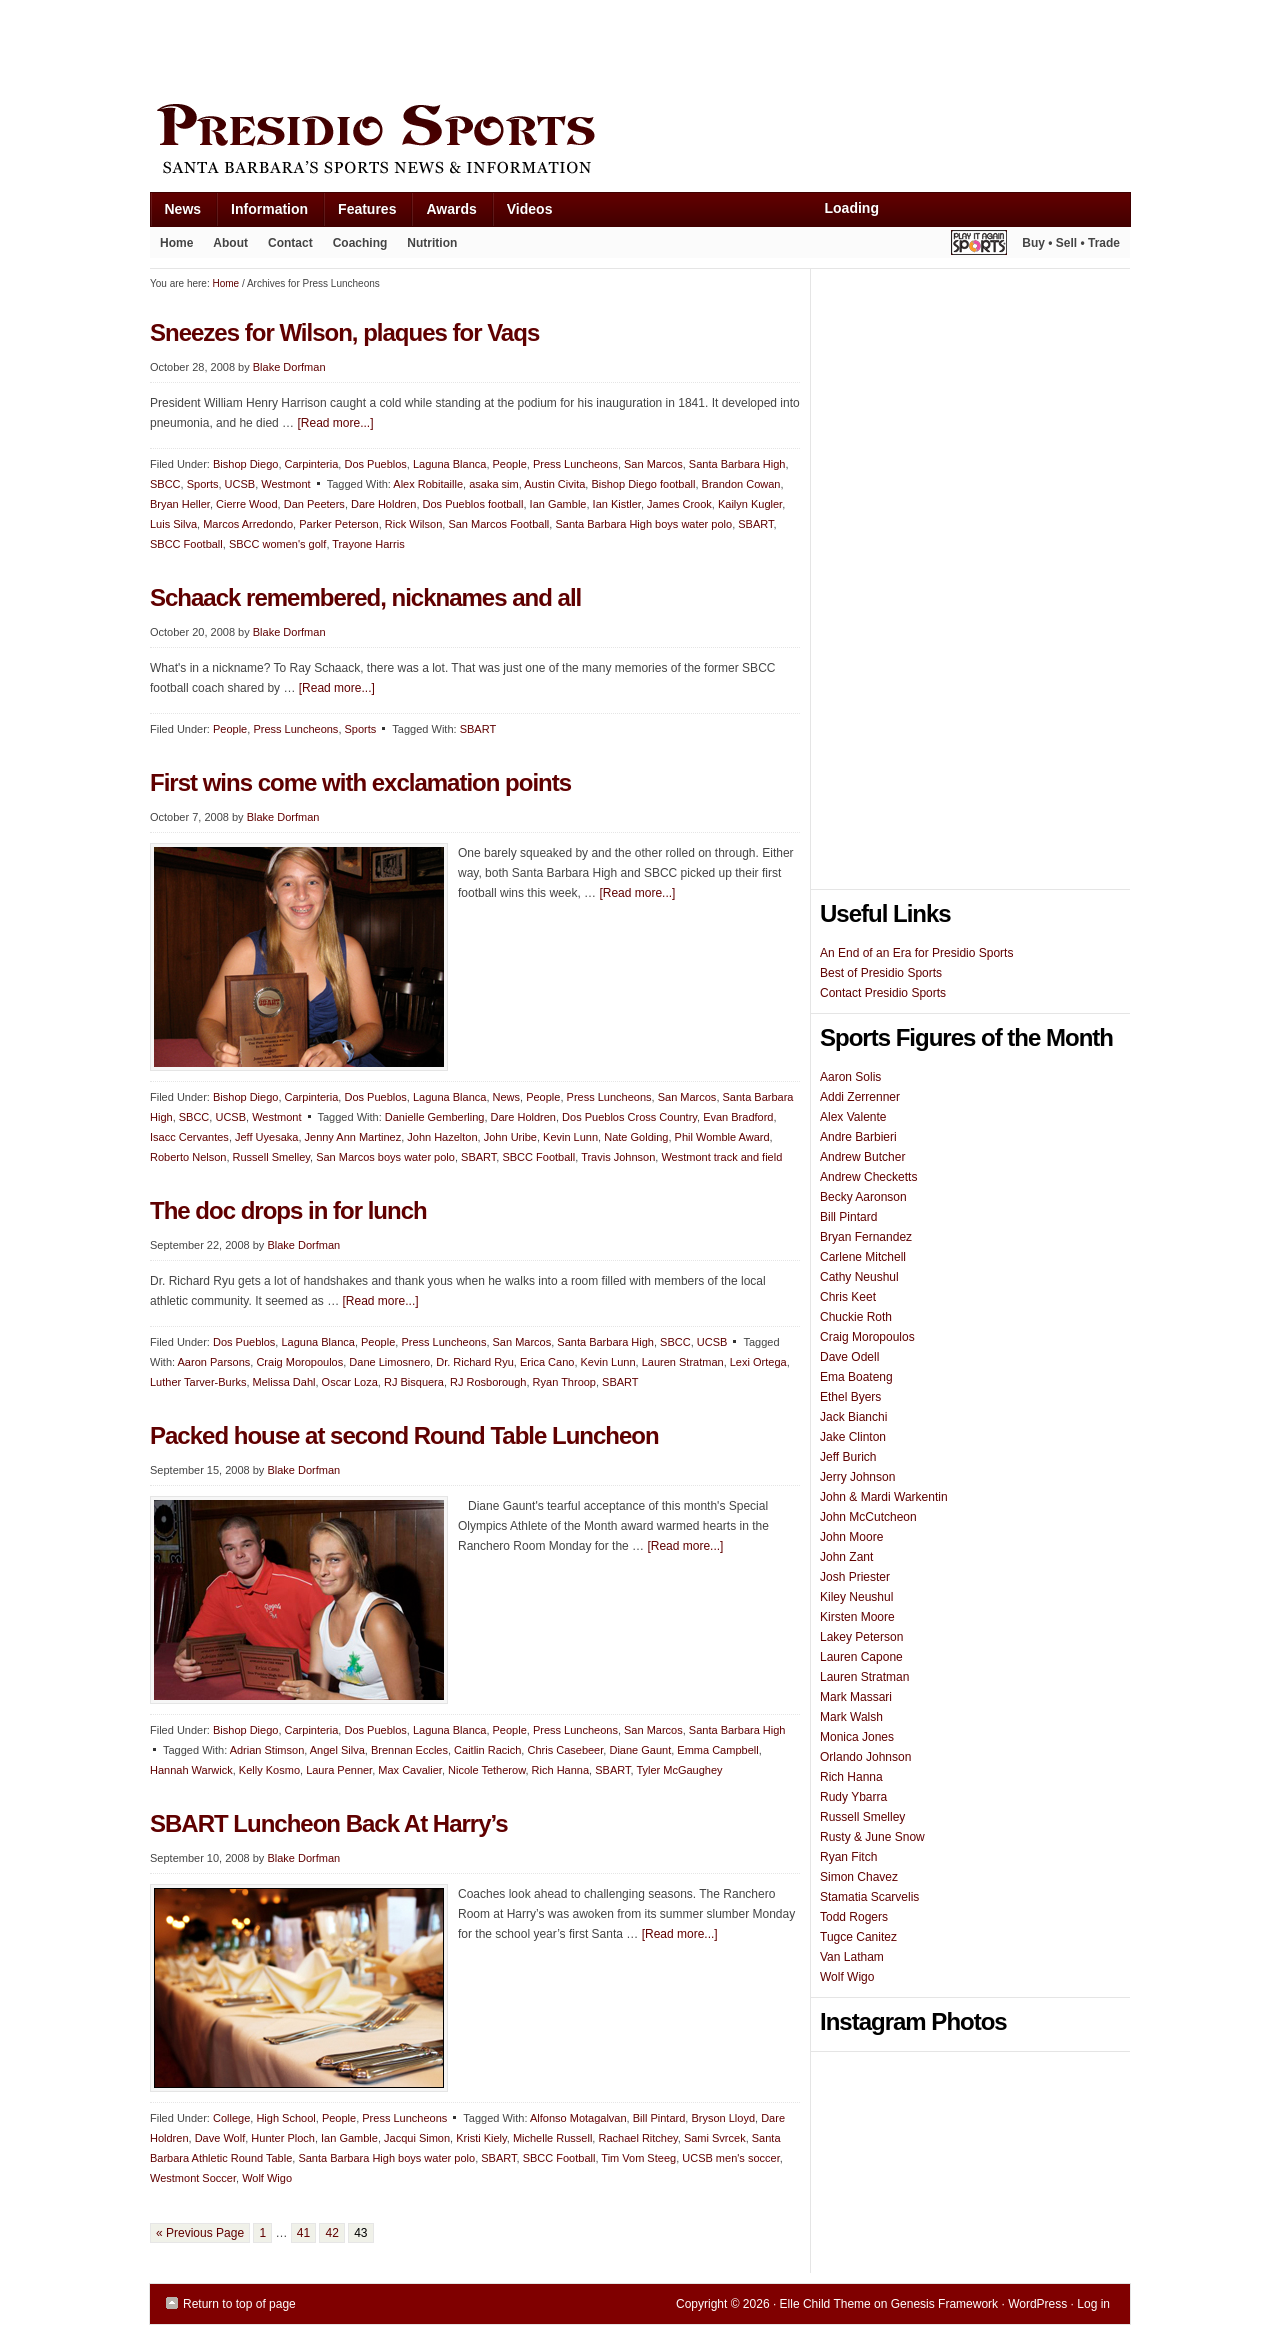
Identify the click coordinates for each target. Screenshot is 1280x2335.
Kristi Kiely (481, 2138)
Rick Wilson (413, 524)
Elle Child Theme (825, 2304)
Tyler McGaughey (679, 1770)
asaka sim (494, 484)
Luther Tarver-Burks (198, 1382)
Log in (1093, 2304)
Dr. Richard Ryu (475, 1362)
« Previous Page (200, 2233)
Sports (203, 484)
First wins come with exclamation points (360, 782)
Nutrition (432, 243)
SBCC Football (186, 544)
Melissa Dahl (284, 1382)
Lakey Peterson (861, 1637)
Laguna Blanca (449, 464)
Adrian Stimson (267, 1750)
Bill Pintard (659, 2118)
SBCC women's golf (277, 544)
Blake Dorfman (289, 367)
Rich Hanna (560, 1770)
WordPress (1037, 2304)
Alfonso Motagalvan (578, 2118)
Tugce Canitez (858, 1937)
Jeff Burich (848, 1457)
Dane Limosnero (389, 1362)
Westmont (285, 484)
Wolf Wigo (267, 2178)
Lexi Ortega (758, 1362)
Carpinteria (312, 464)
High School (285, 2118)
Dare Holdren (383, 504)
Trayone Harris (368, 544)
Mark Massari (856, 1697)
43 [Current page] (360, 2233)
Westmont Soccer (193, 2178)
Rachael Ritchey (637, 2138)
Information (262, 213)
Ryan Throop (564, 1382)
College (231, 2118)
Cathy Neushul (859, 1277)
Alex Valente (853, 1117)
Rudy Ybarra (853, 1797)
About (225, 247)
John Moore (851, 1537)
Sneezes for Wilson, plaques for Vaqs (344, 332)
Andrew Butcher (862, 1157)
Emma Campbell (717, 1750)
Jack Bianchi (853, 1417)
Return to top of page (239, 2304)
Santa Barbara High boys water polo (643, 524)
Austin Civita (554, 484)
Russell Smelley (271, 1157)
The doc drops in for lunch (288, 1210)
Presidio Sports (640, 142)
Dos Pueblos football (473, 504)
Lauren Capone (861, 1657)
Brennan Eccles (409, 1750)
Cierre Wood (247, 504)
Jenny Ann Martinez (353, 1137)
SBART (755, 524)
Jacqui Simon (417, 2138)
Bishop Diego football (643, 484)
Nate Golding (636, 1137)
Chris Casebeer (565, 1750)
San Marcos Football (498, 524)
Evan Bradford (738, 1117)
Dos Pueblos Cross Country (629, 1117)
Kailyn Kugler (750, 504)
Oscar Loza (350, 1382)
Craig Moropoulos (299, 1362)
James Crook (679, 504)
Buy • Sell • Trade (1071, 243)
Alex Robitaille (428, 484)
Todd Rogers (854, 1917)
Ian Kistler (617, 504)
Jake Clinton (853, 1437)
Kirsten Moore (857, 1617)
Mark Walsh (851, 1717)
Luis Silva (173, 524)
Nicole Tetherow (486, 1770)
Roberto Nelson (188, 1157)
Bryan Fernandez (866, 1237)
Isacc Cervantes (189, 1137)
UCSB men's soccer (730, 2158)
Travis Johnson (618, 1157)
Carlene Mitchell (863, 1257)
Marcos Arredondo (248, 524)
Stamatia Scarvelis (869, 1897)
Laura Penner (339, 1770)
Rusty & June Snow (872, 1837)
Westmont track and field (721, 1157)
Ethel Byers (850, 1397)
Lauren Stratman (683, 1362)
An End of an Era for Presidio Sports (916, 953)
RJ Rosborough (488, 1382)
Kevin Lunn (570, 1137)
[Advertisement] (514, 47)
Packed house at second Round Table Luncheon (404, 1435)
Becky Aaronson (863, 1197)
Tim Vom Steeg (638, 2158)
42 (331, 2233)
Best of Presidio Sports (881, 973)
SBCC (165, 484)
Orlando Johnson (865, 1757)
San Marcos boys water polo (385, 1157)
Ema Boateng (856, 1377)
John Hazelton (442, 1137)
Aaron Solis (850, 1077)
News (176, 213)
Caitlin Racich (487, 1750)
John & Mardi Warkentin (884, 1497)
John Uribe (510, 1137)
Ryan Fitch (848, 1857)
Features (359, 213)
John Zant (846, 1557)
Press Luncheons (575, 464)
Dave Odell (849, 1357)
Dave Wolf (220, 2138)
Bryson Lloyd (723, 2118)
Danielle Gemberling (435, 1117)
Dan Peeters (314, 504)
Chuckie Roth (856, 1317)
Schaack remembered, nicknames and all (365, 597)
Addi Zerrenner (860, 1097)
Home (176, 243)
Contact (290, 243)
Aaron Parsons (214, 1362)
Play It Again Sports (979, 245)
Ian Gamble (558, 504)
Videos (530, 209)
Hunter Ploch (283, 2138)
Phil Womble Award (722, 1137)
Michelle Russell (552, 2138)
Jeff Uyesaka (266, 1137)
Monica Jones (857, 1737)
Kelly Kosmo (269, 1770)
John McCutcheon (868, 1517)
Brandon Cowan (741, 484)
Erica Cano (547, 1362)
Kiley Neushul (856, 1597)
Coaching (360, 243)
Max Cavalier (410, 1770)
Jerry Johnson (857, 1477)
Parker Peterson (338, 524)
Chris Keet (848, 1297)
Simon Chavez (859, 1877)
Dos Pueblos (375, 464)
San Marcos (653, 464)
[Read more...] (335, 423)
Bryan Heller (180, 504)
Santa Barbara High (737, 464)
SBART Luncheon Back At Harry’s (329, 1823)
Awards (443, 213)
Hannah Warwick (191, 1770)
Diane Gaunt (640, 1750)
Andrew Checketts (868, 1177)
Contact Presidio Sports (883, 993)
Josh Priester (855, 1577)
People (510, 464)
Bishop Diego (245, 464)
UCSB (240, 484)
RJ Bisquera (414, 1382)
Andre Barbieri (858, 1137)
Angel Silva (337, 1750)
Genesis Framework (944, 2304)
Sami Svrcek (715, 2138)
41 (303, 2233)
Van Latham (852, 1957)
